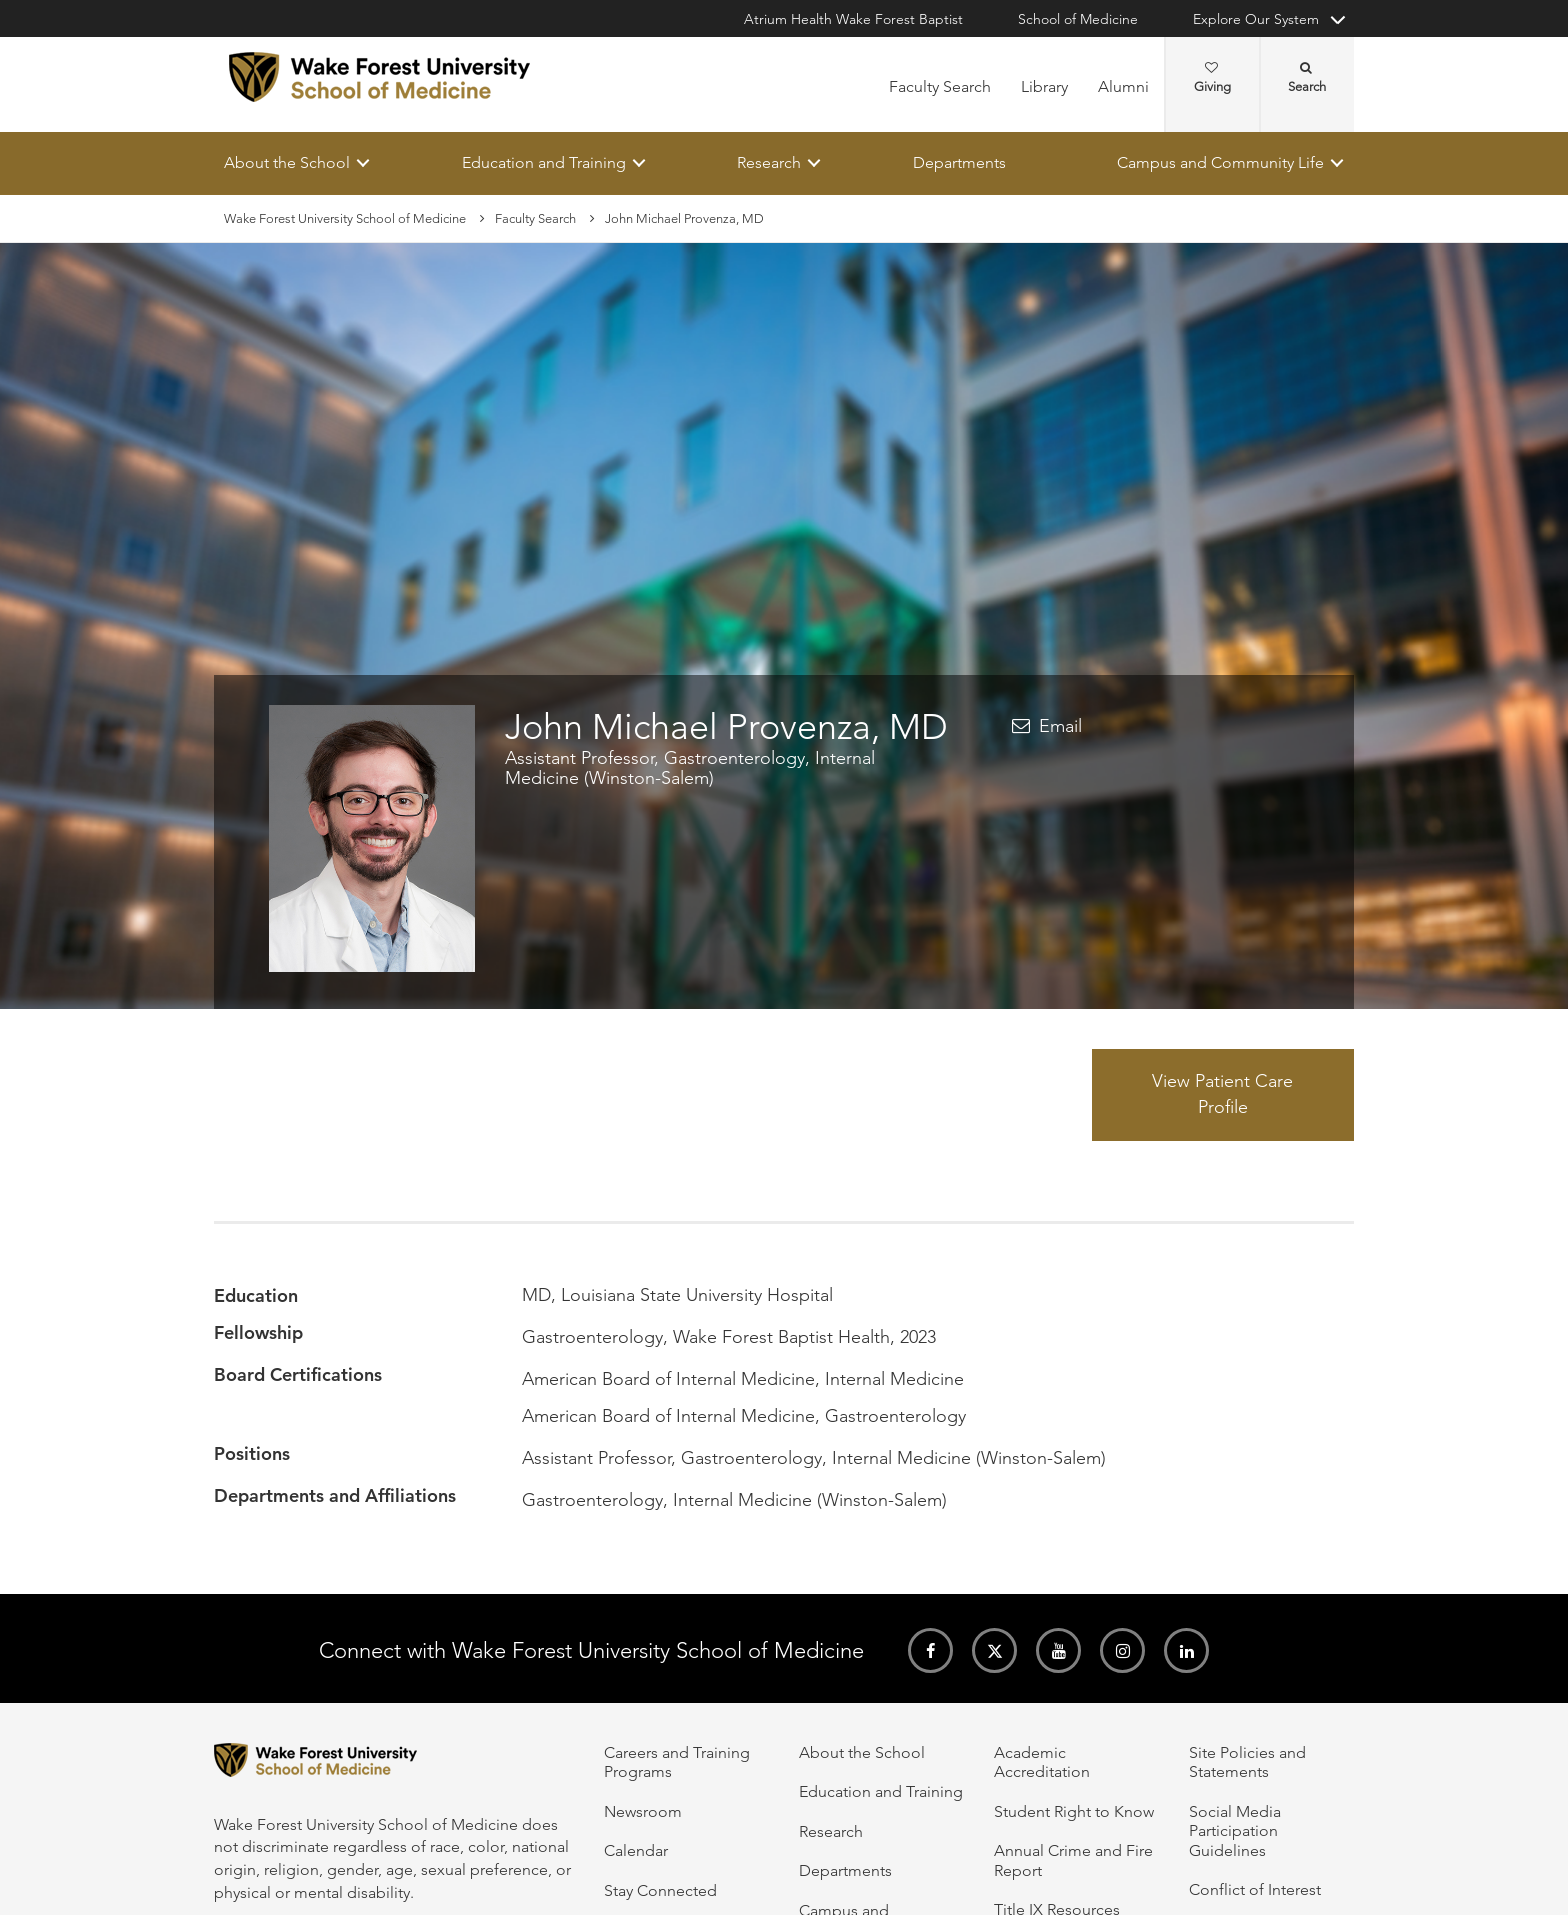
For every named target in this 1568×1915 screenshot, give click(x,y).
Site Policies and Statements (1247, 1762)
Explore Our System (1256, 19)
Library (1044, 86)
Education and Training (544, 162)
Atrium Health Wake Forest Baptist (853, 19)
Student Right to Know (1074, 1811)
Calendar (636, 1850)
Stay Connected (660, 1890)
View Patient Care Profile (1222, 1095)
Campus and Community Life (1220, 162)
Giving (1212, 78)
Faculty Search (940, 86)
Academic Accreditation (1042, 1762)
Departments (959, 162)
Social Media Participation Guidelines (1235, 1831)
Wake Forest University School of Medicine (345, 218)
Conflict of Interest (1255, 1889)
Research (769, 162)
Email (1060, 726)
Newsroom (643, 1811)
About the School (287, 162)
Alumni (1123, 86)
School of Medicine (1078, 19)
